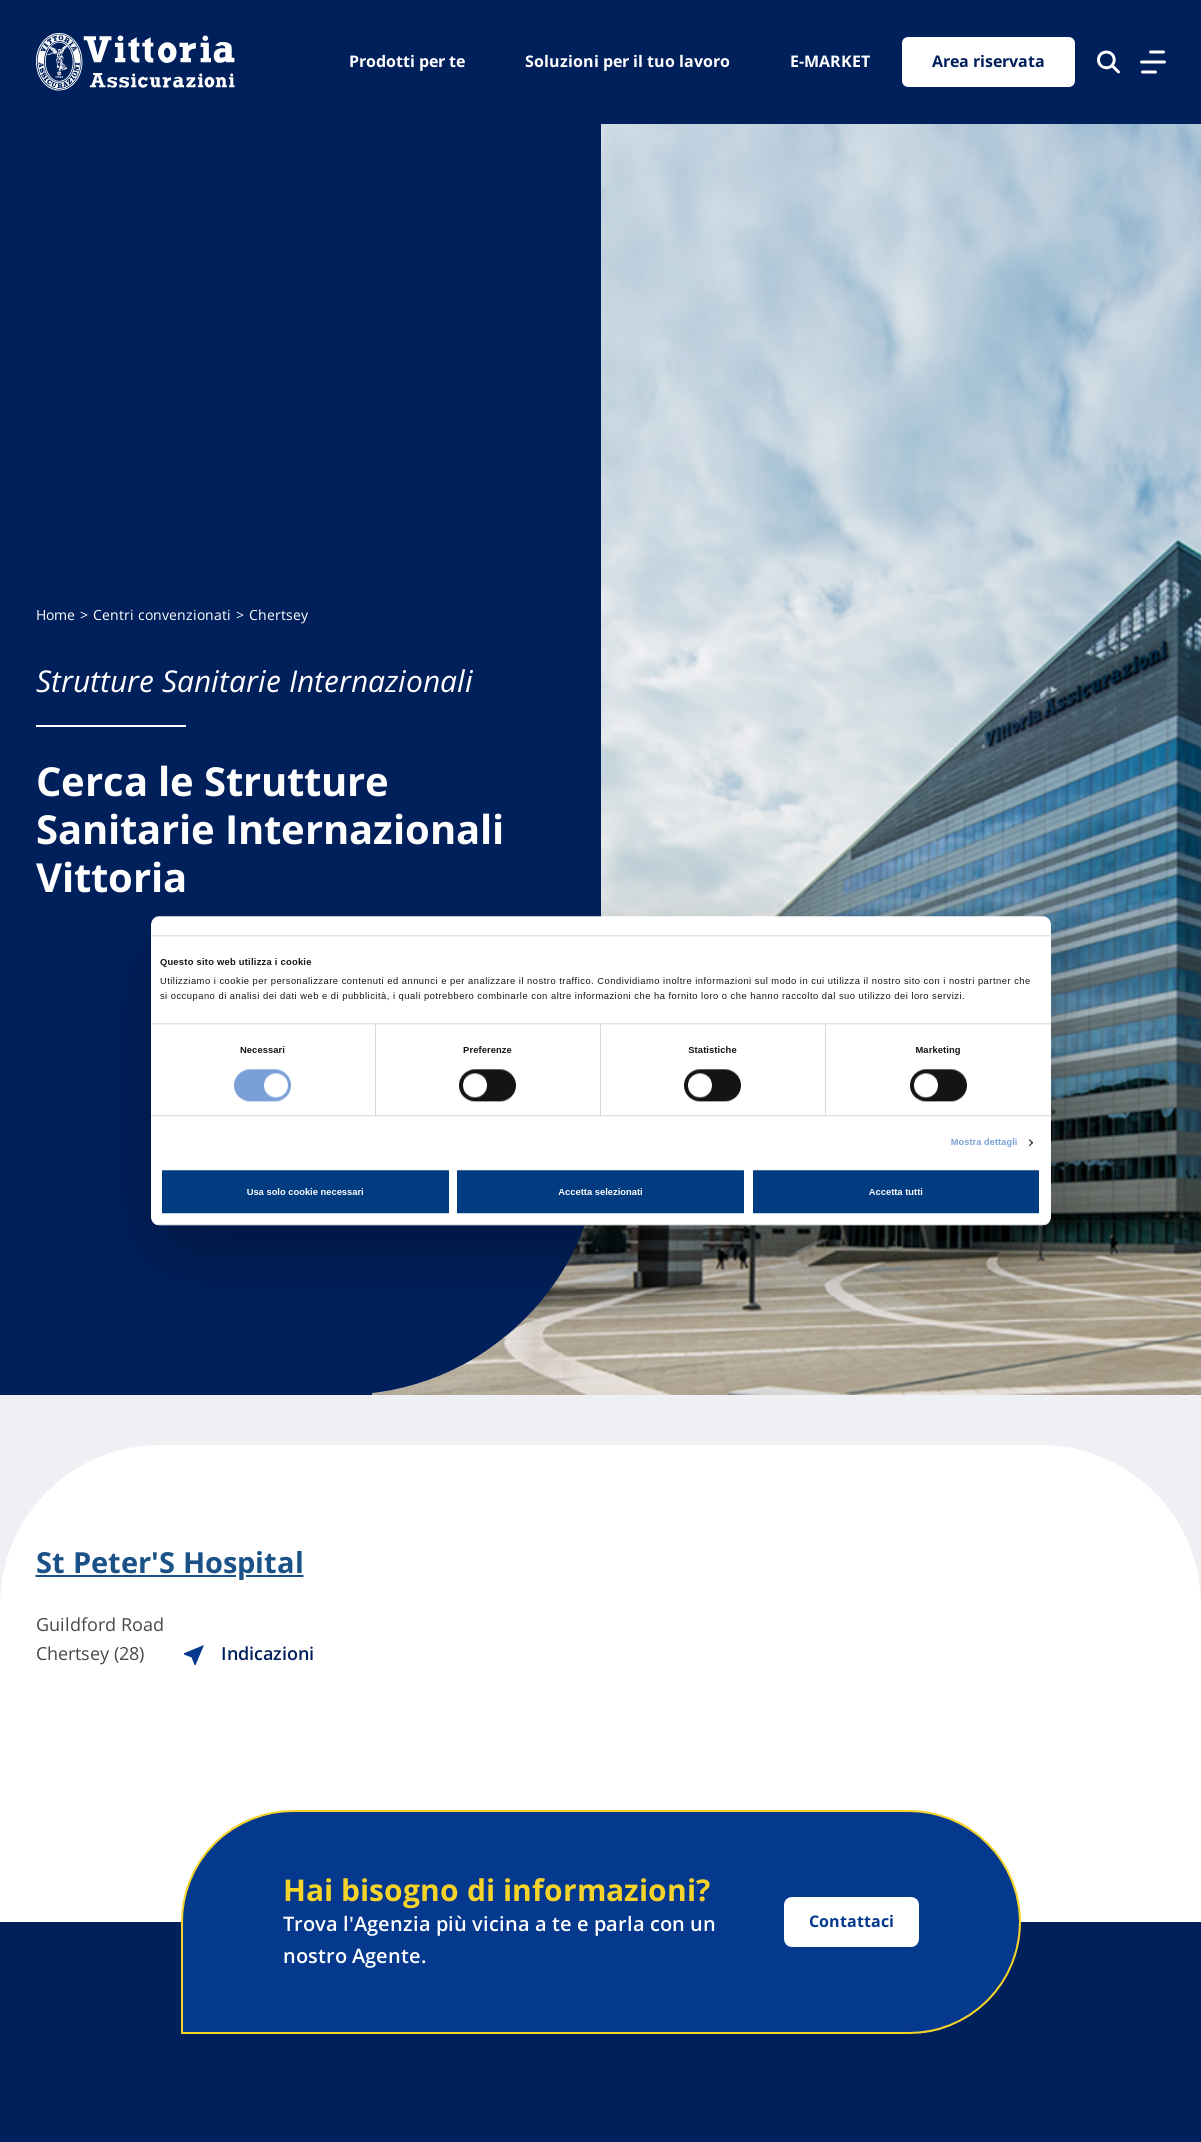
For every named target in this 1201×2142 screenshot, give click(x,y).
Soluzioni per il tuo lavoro (627, 61)
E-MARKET (830, 61)
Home (55, 614)
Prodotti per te (407, 61)
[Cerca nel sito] (1108, 62)
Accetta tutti (896, 1192)
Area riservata (988, 62)
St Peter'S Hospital (175, 1563)
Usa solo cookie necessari (305, 1192)
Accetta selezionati (600, 1192)
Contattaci (851, 1922)
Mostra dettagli (983, 1142)
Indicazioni (260, 1654)
